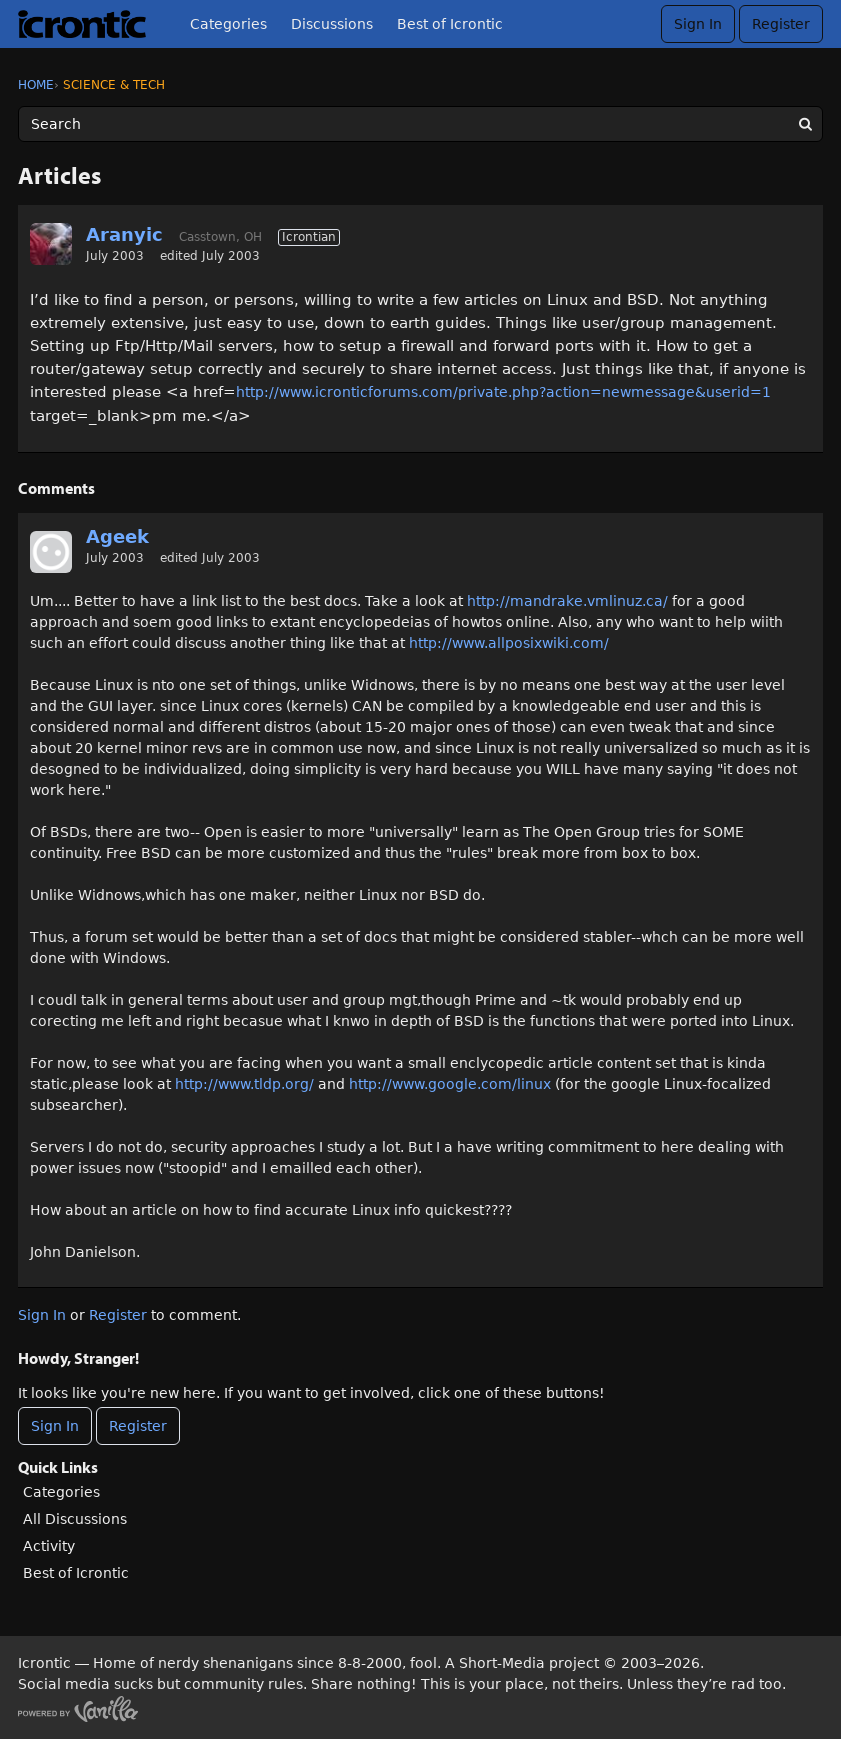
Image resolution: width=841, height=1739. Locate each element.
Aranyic (124, 234)
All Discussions (75, 1519)
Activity (49, 1546)
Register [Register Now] (138, 1426)
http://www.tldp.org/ (244, 1084)
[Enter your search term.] (420, 124)
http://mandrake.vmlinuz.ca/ (567, 601)
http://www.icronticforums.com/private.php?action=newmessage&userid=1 (503, 392)
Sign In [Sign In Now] (55, 1426)
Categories (228, 24)
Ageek (117, 536)
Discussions (332, 24)
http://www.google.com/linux (450, 1084)
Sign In (698, 24)
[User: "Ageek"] (51, 552)
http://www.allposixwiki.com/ (509, 643)
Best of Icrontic (450, 24)
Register (781, 24)
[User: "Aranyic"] (51, 244)
